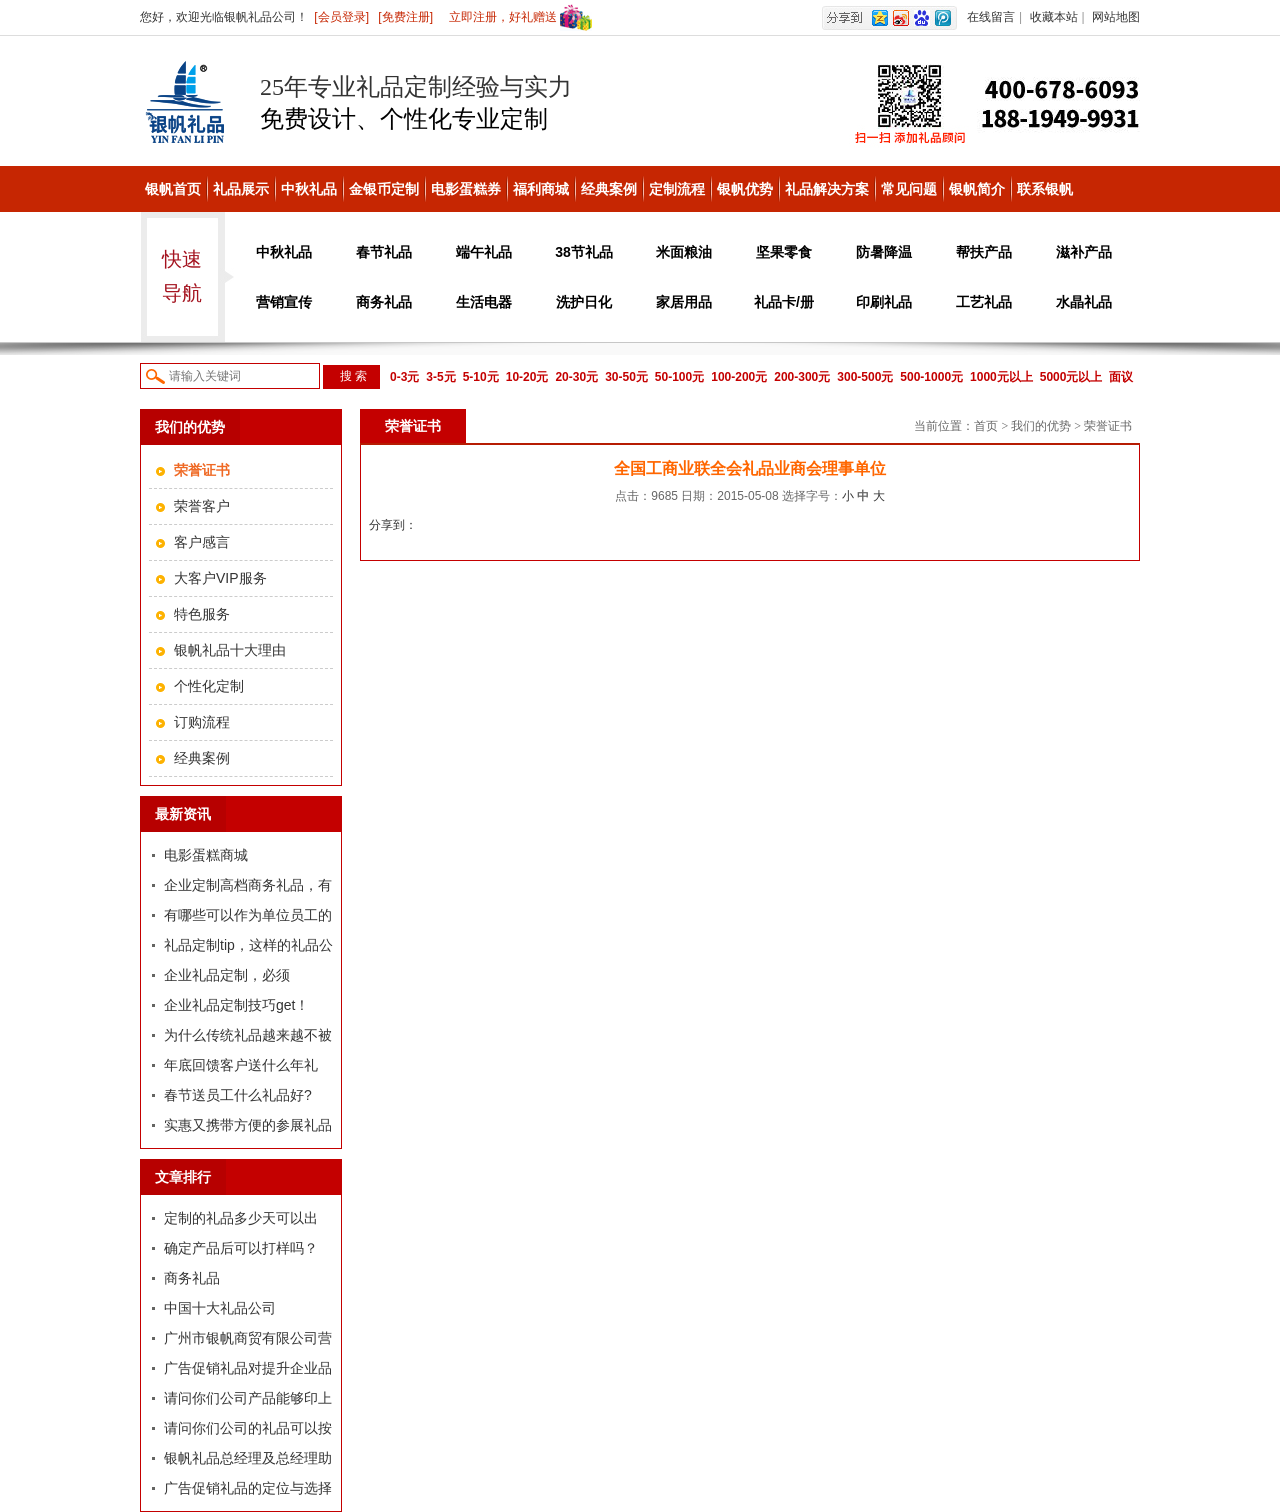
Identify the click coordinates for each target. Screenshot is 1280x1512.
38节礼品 (584, 252)
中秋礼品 (309, 189)
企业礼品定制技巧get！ (236, 1005)
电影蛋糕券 (466, 189)
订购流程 (202, 722)
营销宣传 (284, 302)
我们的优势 (1041, 426)
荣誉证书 (1108, 426)
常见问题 (909, 189)
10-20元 (527, 377)
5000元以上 (1071, 377)
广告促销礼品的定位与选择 (248, 1488)
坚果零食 (784, 252)
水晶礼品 (1084, 302)
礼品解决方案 (827, 189)
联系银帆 (1045, 189)
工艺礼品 (984, 302)
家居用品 (684, 302)
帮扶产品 (984, 252)
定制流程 (677, 189)
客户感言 (202, 542)
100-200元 (739, 377)
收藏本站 (1054, 17)
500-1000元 (931, 377)
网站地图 (1116, 17)
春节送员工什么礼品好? (238, 1095)
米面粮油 (684, 252)
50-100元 (679, 377)
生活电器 (484, 302)
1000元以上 (1001, 377)
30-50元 (626, 377)
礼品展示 (241, 189)
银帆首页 (173, 189)
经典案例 (609, 189)
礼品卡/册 (784, 302)
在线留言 (991, 17)
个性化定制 (209, 686)
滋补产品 (1084, 252)
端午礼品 (484, 252)
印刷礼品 (884, 302)
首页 (986, 426)
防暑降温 (884, 252)
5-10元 (481, 377)
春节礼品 (384, 252)
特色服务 (202, 614)
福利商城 (541, 189)
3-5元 (440, 377)
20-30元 (576, 377)
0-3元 (404, 377)
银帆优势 (745, 189)
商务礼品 (384, 302)
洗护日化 (584, 302)
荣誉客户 (202, 506)
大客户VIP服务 (220, 578)
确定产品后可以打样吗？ (241, 1248)
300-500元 (865, 377)
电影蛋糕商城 (206, 855)
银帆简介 (977, 189)
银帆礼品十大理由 (230, 650)
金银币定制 (384, 189)
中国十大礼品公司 (220, 1308)
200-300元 (802, 377)
